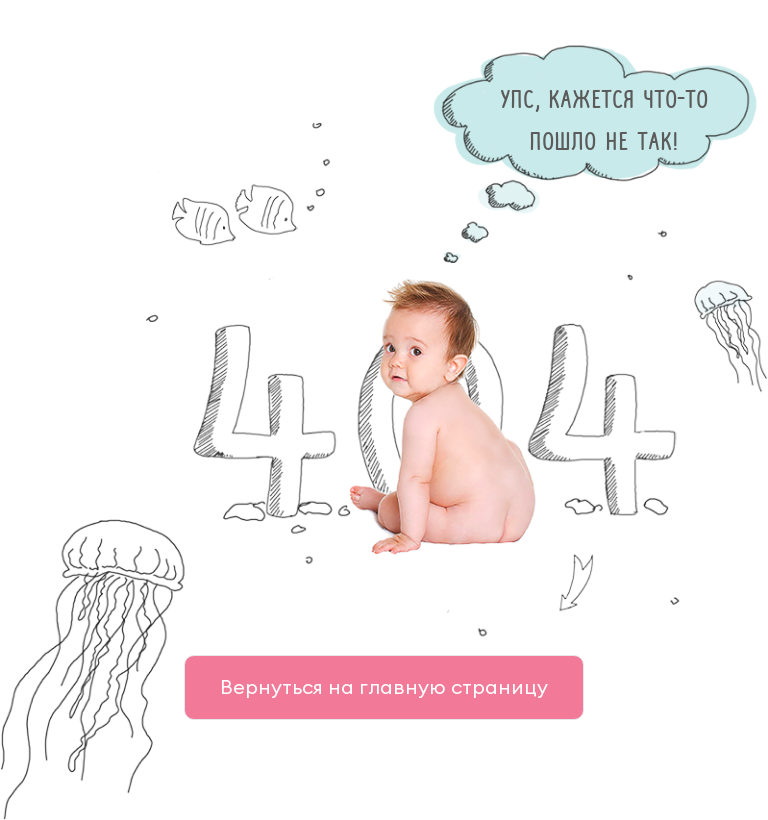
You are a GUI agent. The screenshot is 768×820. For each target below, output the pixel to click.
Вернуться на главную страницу (384, 686)
